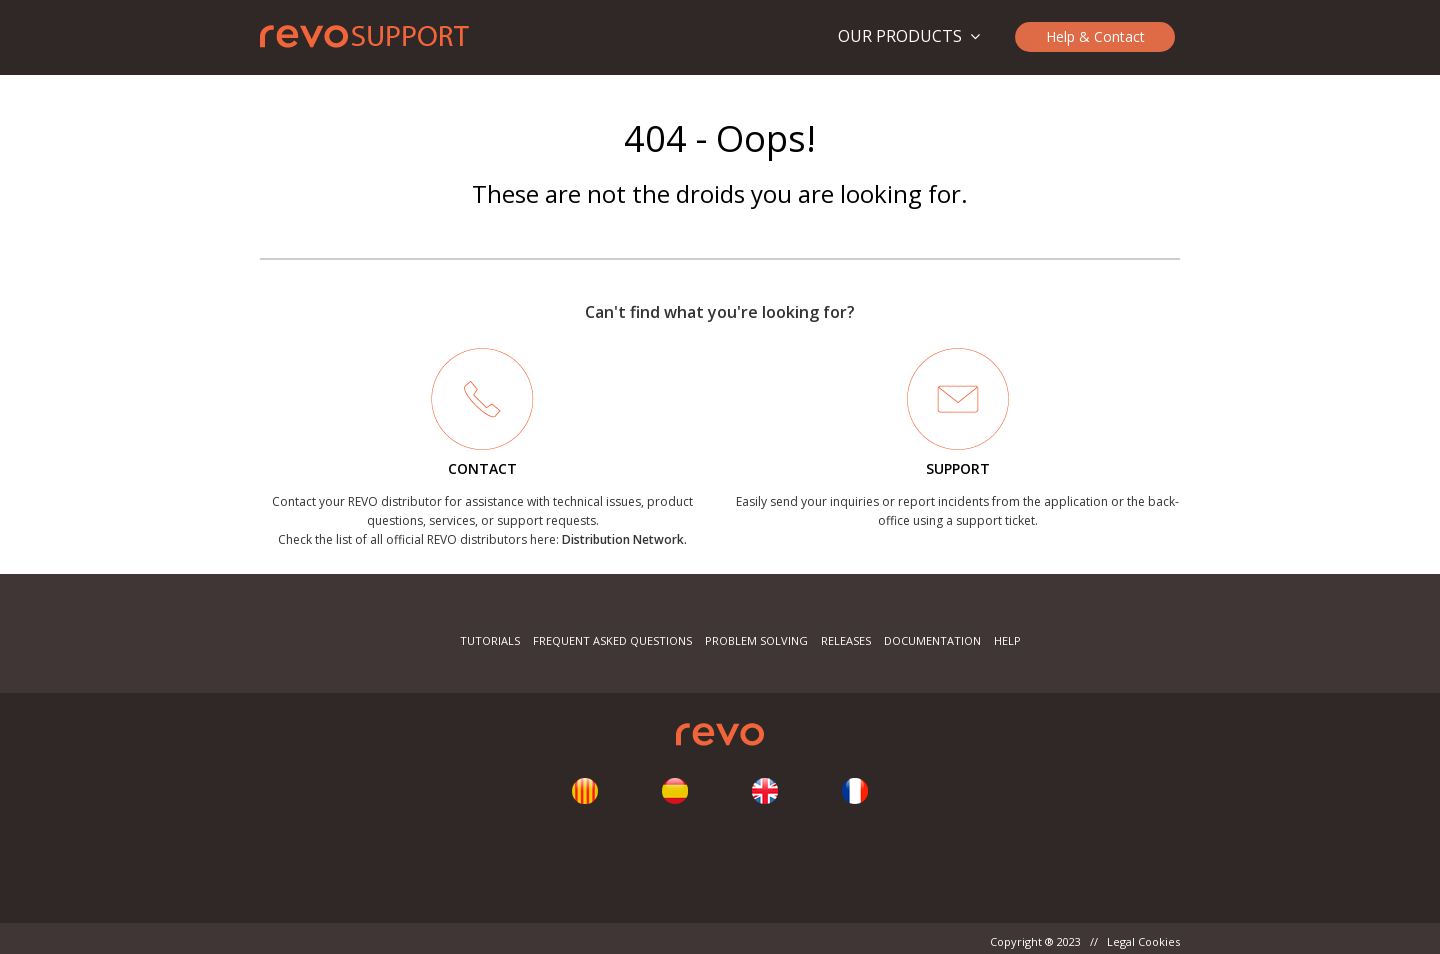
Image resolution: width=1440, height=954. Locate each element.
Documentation (932, 640)
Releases (846, 640)
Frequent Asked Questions (612, 640)
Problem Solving (756, 640)
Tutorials (490, 640)
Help (1007, 640)
